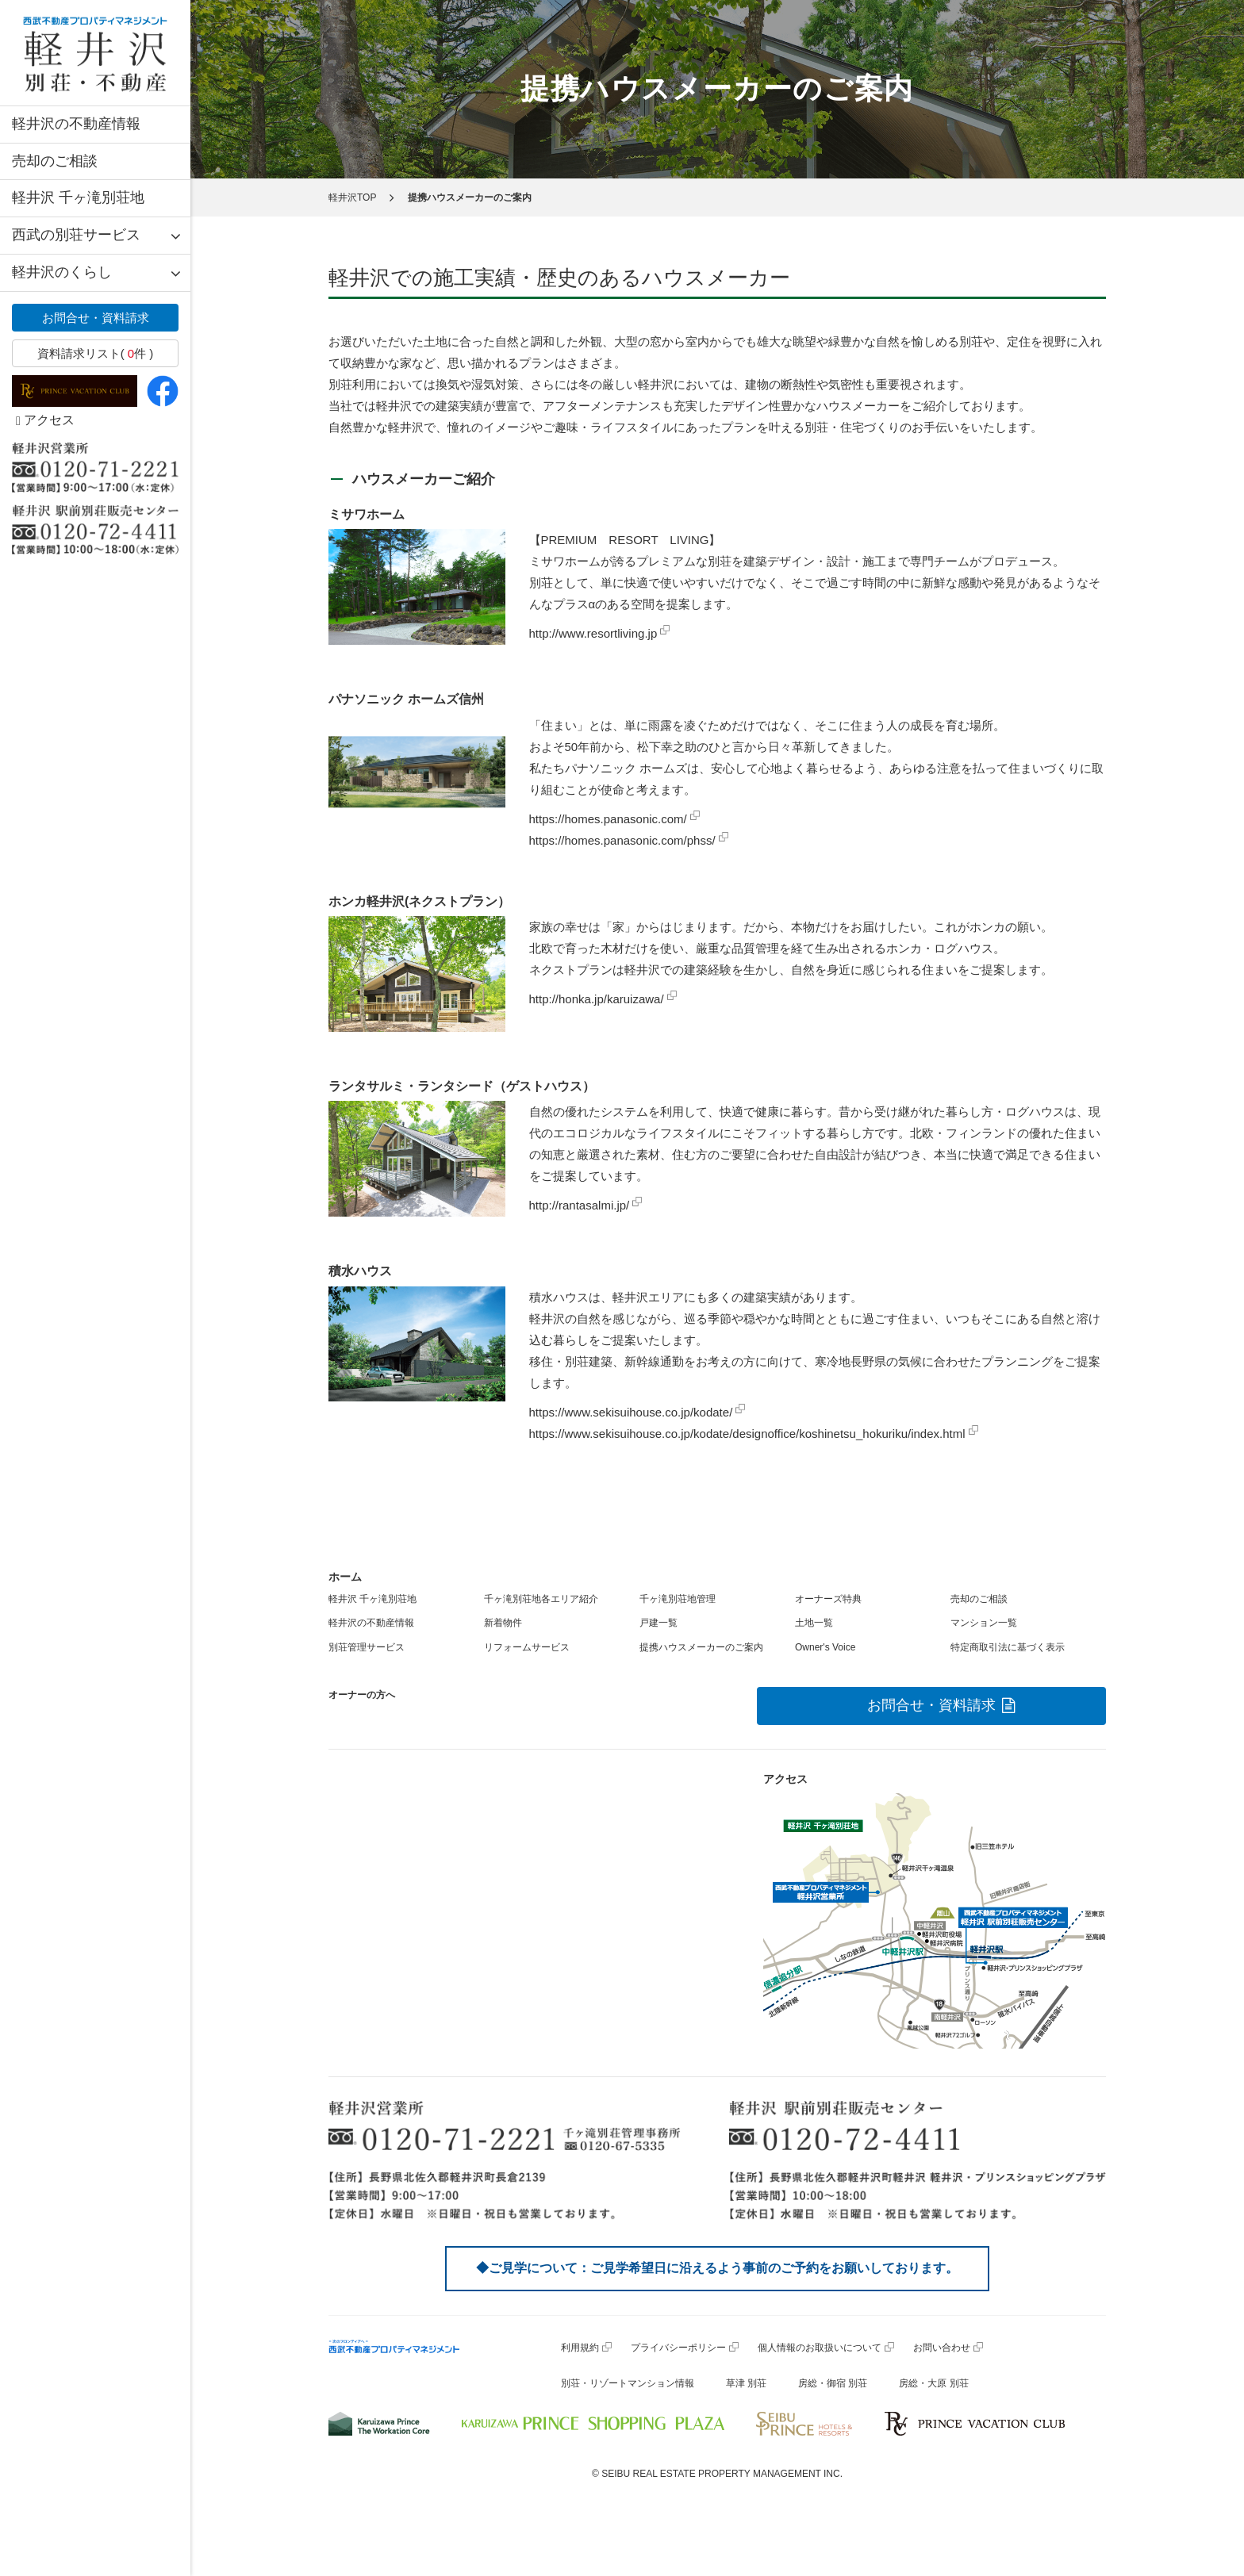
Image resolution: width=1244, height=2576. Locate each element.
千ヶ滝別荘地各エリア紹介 (541, 1598)
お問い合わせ (941, 2347)
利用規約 (580, 2347)
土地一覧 (814, 1622)
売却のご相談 (55, 161)
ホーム (345, 1576)
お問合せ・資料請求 (95, 317)
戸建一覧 (658, 1622)
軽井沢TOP (352, 197)
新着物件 (503, 1622)
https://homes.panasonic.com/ (608, 819)
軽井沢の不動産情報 (76, 124)
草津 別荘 (746, 2383)
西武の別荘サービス (76, 235)
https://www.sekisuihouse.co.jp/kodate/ (631, 1412)
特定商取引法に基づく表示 (1007, 1647)
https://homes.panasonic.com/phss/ (622, 840)
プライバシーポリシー (678, 2347)
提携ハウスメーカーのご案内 (701, 1647)
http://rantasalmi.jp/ (579, 1205)
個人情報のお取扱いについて (819, 2347)
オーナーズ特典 (828, 1598)
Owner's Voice (825, 1647)
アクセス (45, 420)
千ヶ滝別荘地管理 (677, 1598)
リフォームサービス (527, 1647)
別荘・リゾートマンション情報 (627, 2383)
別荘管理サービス (366, 1647)
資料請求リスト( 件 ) (95, 353)
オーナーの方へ (361, 1694)
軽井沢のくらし (62, 272)
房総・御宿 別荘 (832, 2383)
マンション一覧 (983, 1622)
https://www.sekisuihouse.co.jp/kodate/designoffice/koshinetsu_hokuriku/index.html (747, 1433)
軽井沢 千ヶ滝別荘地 (78, 197)
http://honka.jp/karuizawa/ (596, 999)
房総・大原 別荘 (933, 2383)
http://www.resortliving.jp (593, 633)
